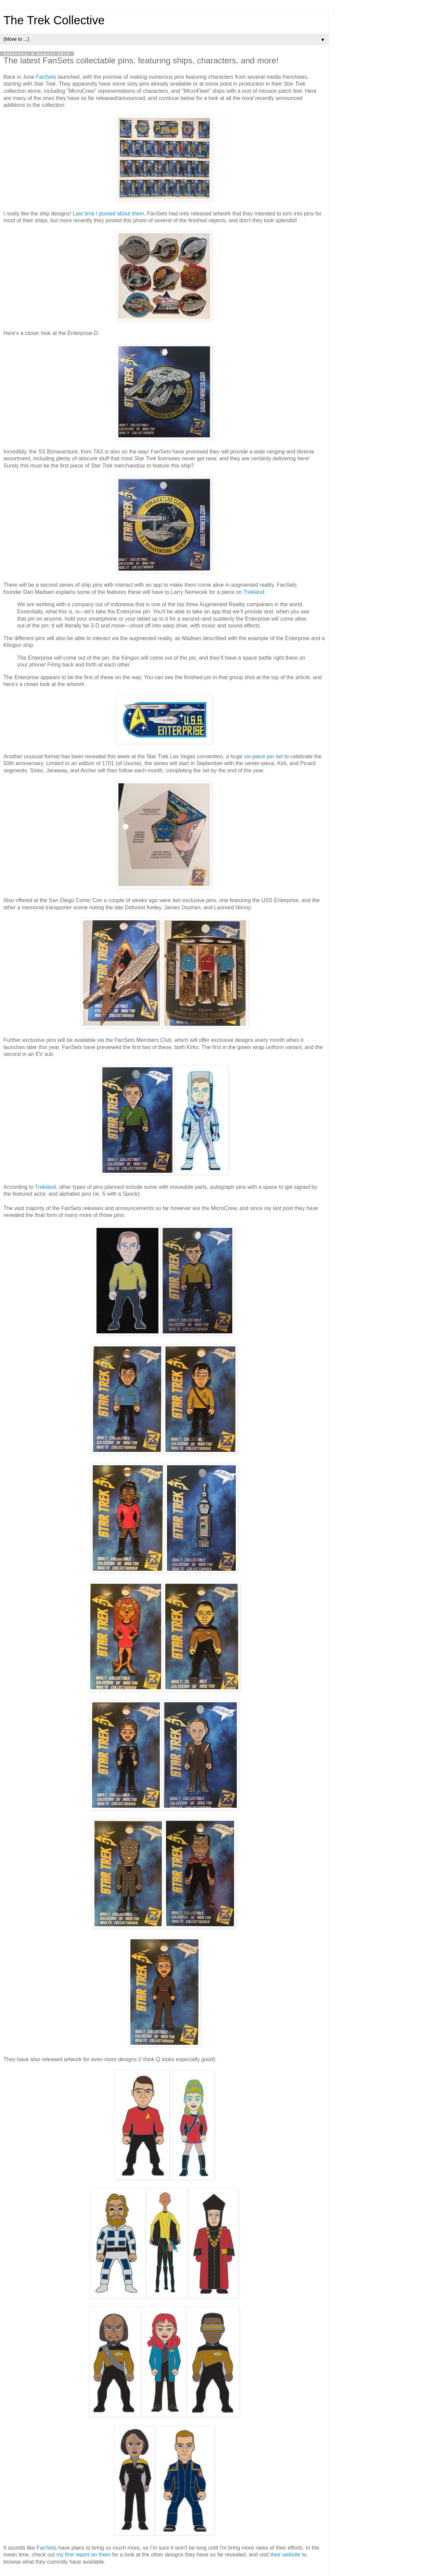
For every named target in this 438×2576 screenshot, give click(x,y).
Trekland (253, 592)
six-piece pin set (263, 756)
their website (285, 2555)
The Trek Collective (54, 20)
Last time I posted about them (108, 213)
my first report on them (83, 2555)
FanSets (46, 77)
